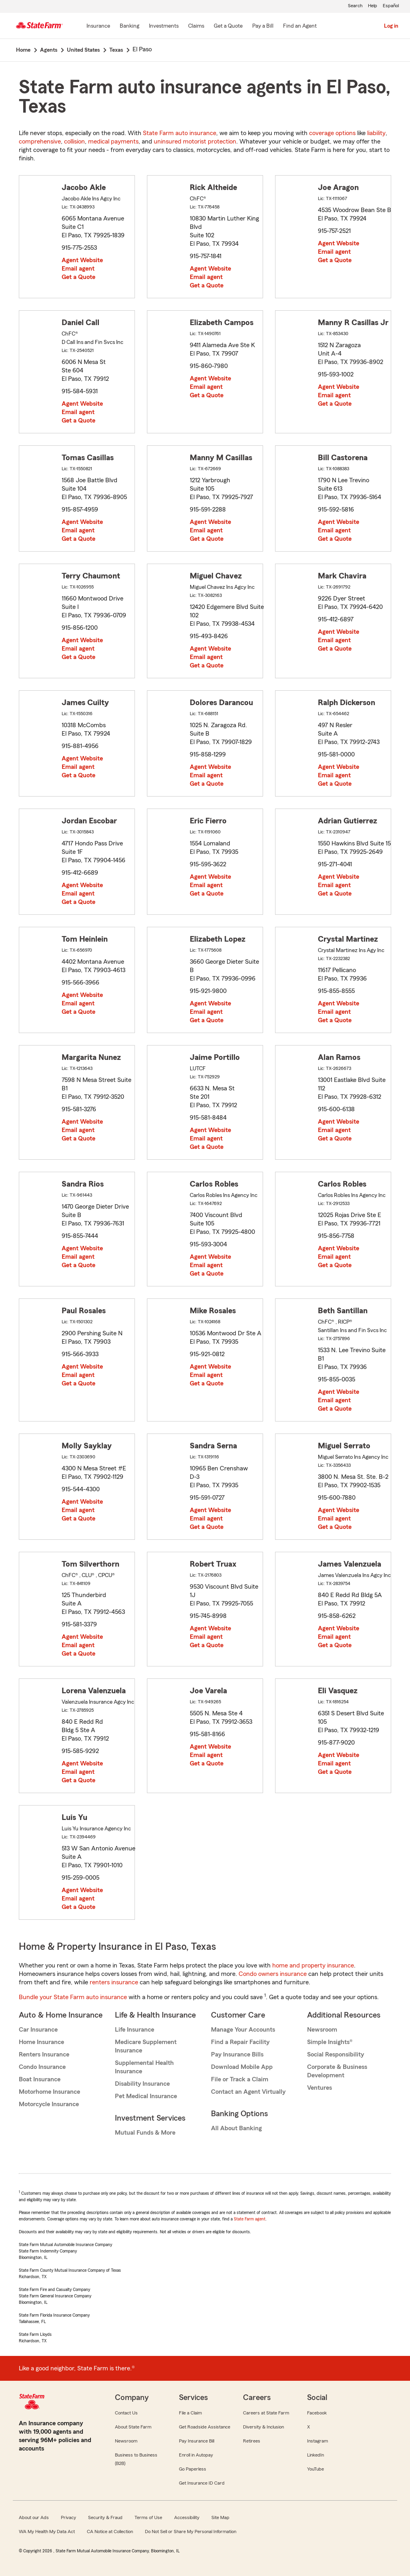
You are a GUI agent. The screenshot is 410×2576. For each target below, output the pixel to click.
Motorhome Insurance (49, 2092)
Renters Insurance (44, 2054)
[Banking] (129, 26)
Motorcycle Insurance (49, 2104)
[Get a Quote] (228, 26)
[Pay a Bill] (262, 26)
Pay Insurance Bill (196, 2441)
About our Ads (34, 2517)
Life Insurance (134, 2029)
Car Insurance (38, 2029)
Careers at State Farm (266, 2412)
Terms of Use (148, 2517)
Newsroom (322, 2029)
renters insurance (114, 1982)
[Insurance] (98, 26)
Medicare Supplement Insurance (146, 2046)
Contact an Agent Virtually (248, 2092)
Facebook (317, 2412)
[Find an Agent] (300, 26)
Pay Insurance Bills (237, 2054)
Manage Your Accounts (243, 2029)
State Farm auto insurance (179, 133)
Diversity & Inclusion (263, 2426)
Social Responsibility (335, 2054)
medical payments (113, 141)
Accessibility (186, 2517)
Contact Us (126, 2412)
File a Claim (190, 2412)
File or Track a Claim (239, 2079)
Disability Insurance (142, 2084)
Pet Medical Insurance (146, 2096)
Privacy (68, 2517)
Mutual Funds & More (145, 2132)
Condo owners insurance (273, 1974)
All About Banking (236, 2128)
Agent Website (82, 260)
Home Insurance (41, 2042)
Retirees (251, 2441)
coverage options (332, 133)
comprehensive (40, 141)
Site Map (220, 2517)
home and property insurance (313, 1965)
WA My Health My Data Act (47, 2531)
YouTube (315, 2469)
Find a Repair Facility (240, 2042)
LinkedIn (315, 2455)
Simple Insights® (329, 2042)
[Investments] (163, 26)
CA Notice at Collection (110, 2531)
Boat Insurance (39, 2079)
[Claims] (196, 26)
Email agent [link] (78, 268)
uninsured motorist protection (195, 141)
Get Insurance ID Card (202, 2483)
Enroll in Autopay (196, 2455)
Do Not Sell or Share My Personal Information (190, 2531)
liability (376, 133)
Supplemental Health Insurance (144, 2067)
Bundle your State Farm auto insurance (73, 1997)
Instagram (317, 2441)
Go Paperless (192, 2469)
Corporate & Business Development (337, 2071)
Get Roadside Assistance (204, 2426)
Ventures (319, 2088)
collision (74, 141)
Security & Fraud (105, 2517)
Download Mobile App (242, 2067)
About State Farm (133, 2426)
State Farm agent (249, 2218)
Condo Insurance (42, 2067)
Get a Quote (78, 277)
